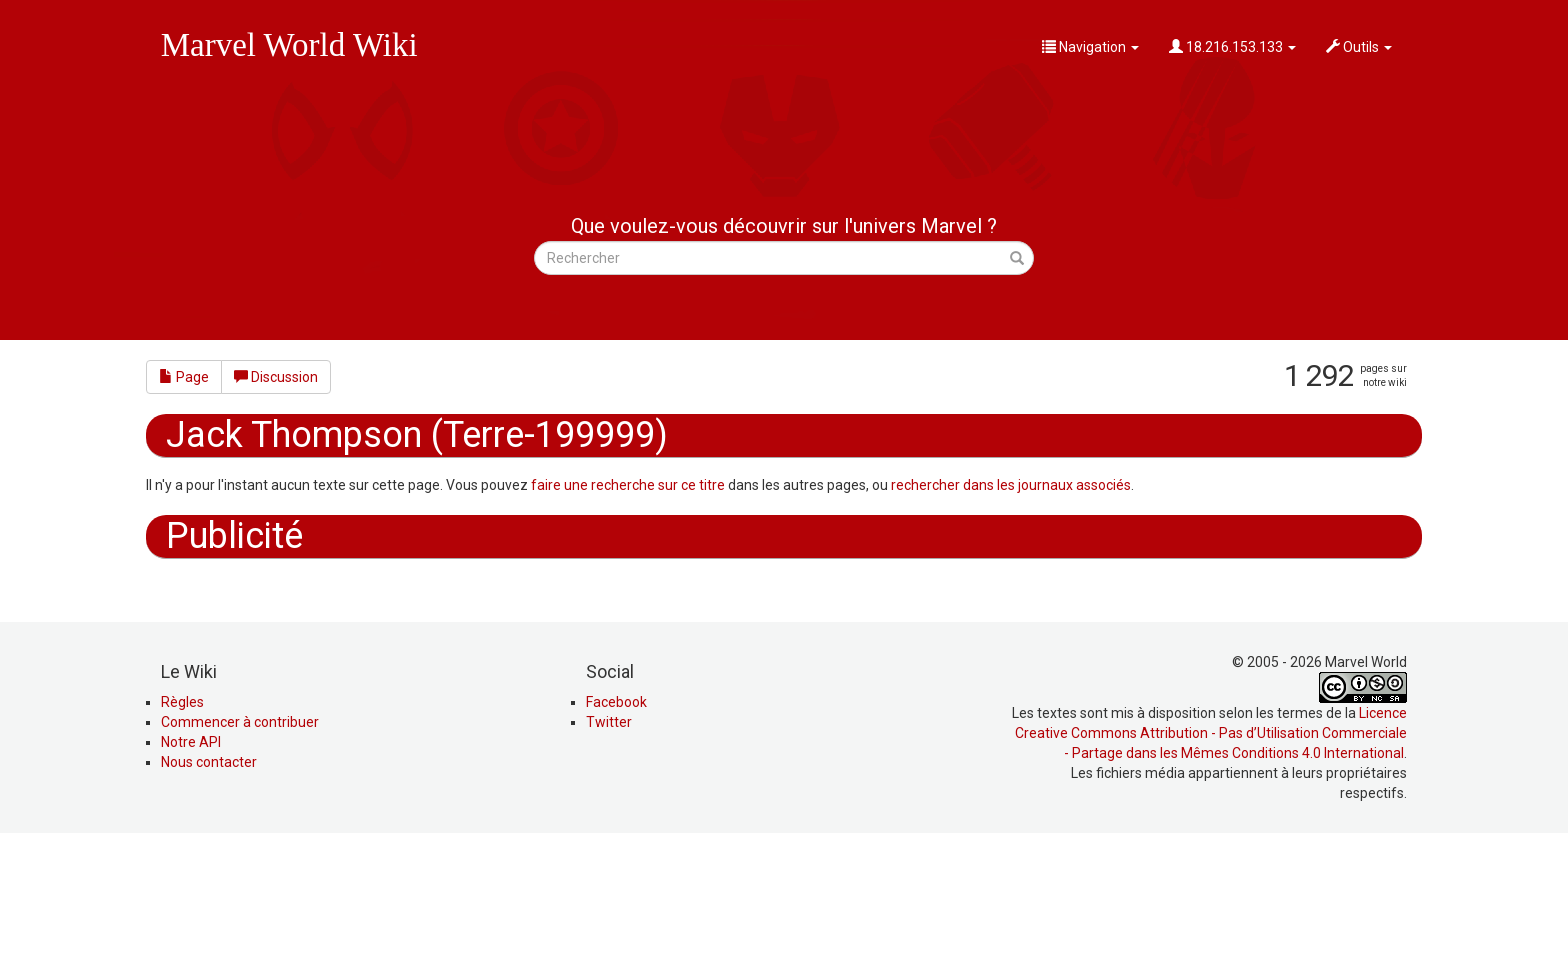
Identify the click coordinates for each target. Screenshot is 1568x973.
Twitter (609, 857)
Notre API (191, 877)
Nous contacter (209, 897)
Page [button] (184, 377)
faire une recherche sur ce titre (628, 485)
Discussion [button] (276, 377)
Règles (182, 837)
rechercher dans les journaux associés (1011, 485)
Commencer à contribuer (240, 857)
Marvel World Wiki (289, 45)
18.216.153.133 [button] (1232, 47)
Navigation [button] (1090, 47)
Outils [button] (1359, 47)
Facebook (616, 837)
